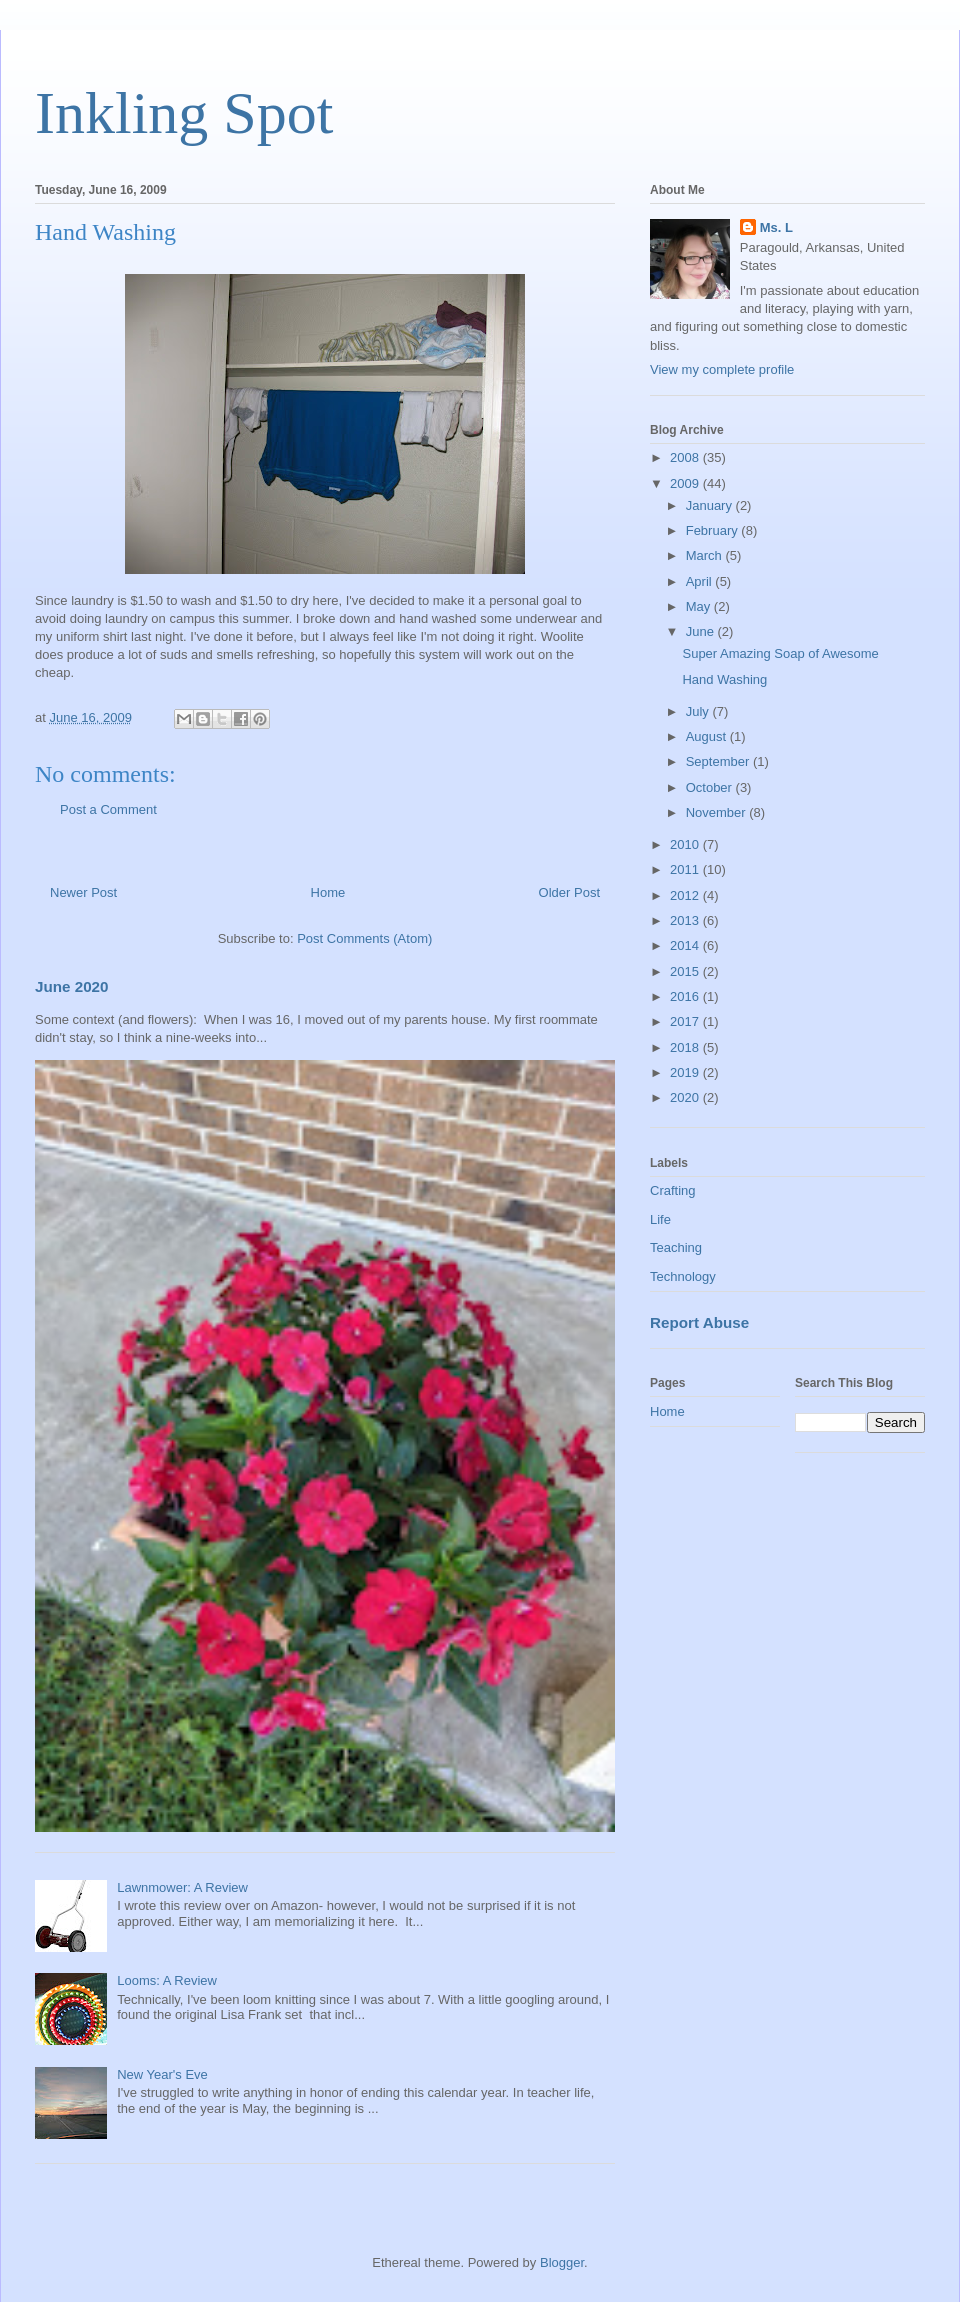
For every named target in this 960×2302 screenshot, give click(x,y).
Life (660, 1219)
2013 (686, 920)
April (701, 581)
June (702, 631)
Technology (683, 1276)
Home (328, 892)
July (699, 711)
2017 (686, 1021)
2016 (686, 996)
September (719, 761)
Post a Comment (108, 809)
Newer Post (83, 892)
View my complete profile (722, 369)
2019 (686, 1072)
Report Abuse (699, 1322)
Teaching (676, 1247)
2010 (686, 844)
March (706, 555)
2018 (686, 1047)
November (718, 812)
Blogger (562, 2262)
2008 (686, 457)
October (711, 787)
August (708, 736)
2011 (686, 869)
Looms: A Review (167, 1980)
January (711, 505)
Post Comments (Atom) (364, 938)
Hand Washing (724, 679)
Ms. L (776, 227)
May (700, 606)
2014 (686, 945)
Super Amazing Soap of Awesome (780, 653)
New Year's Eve (162, 2074)
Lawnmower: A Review (182, 1887)
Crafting (673, 1190)
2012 (686, 895)
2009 (686, 483)
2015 (686, 971)
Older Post (569, 892)
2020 (686, 1097)
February (714, 530)
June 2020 (72, 986)
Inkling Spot (184, 113)
